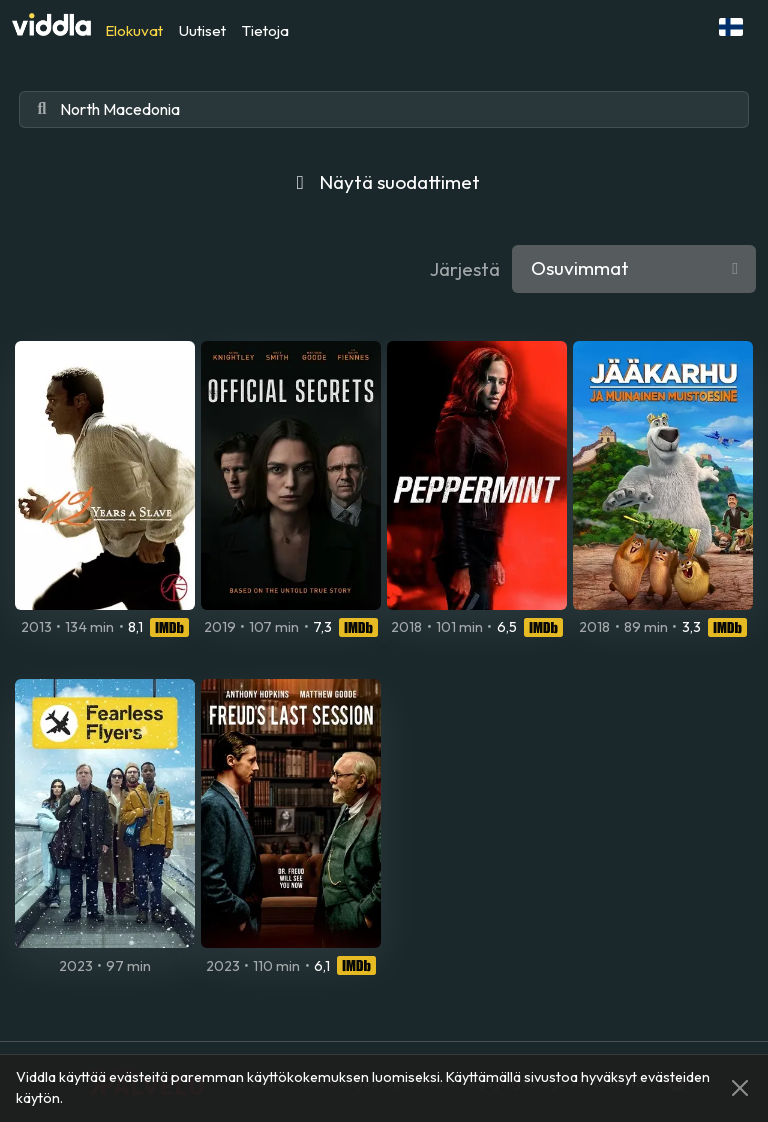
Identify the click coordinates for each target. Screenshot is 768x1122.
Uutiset (202, 30)
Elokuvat (134, 30)
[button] (731, 27)
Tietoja (265, 30)
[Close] (740, 1088)
